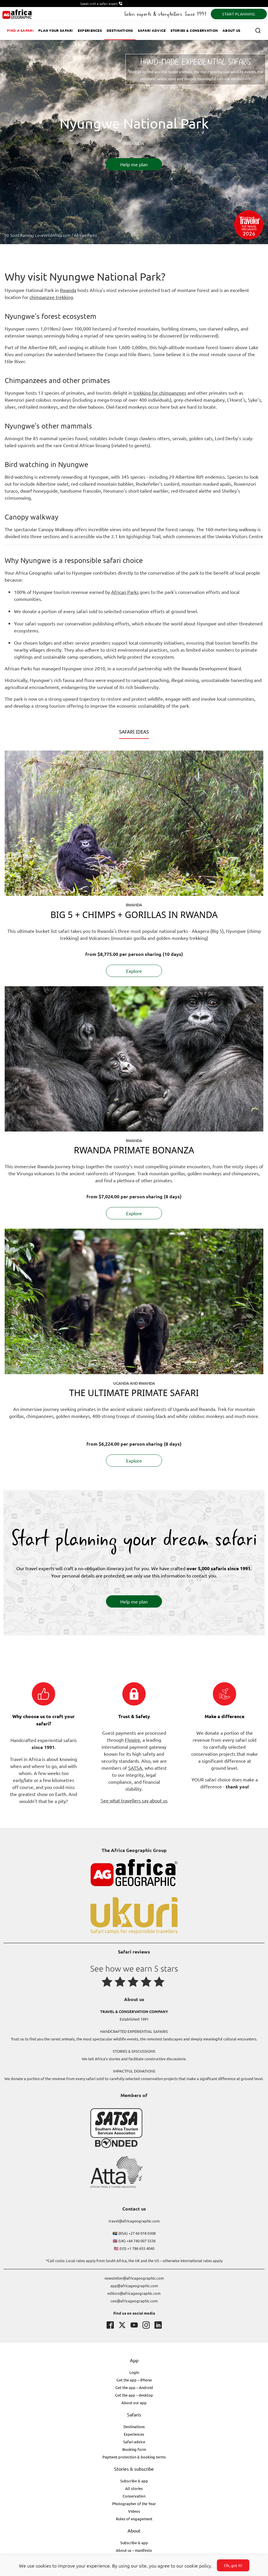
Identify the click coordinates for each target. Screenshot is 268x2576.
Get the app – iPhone (134, 2379)
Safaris (134, 2414)
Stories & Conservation (194, 30)
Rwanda (68, 290)
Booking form (134, 2449)
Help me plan (134, 164)
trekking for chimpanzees (159, 393)
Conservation (134, 2495)
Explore (134, 971)
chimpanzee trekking (51, 297)
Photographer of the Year (134, 2503)
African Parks (125, 592)
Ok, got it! (233, 2565)
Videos (134, 2511)
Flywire (132, 1740)
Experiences (90, 30)
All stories (134, 2488)
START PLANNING (238, 13)
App (134, 2360)
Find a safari (20, 30)
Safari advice (152, 30)
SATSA (135, 1768)
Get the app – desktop (134, 2395)
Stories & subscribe (134, 2469)
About (134, 2530)
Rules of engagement (134, 2518)
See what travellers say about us (134, 1800)
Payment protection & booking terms (134, 2456)
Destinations (120, 30)
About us (231, 30)
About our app (134, 2402)
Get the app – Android (134, 2387)
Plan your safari (55, 30)
